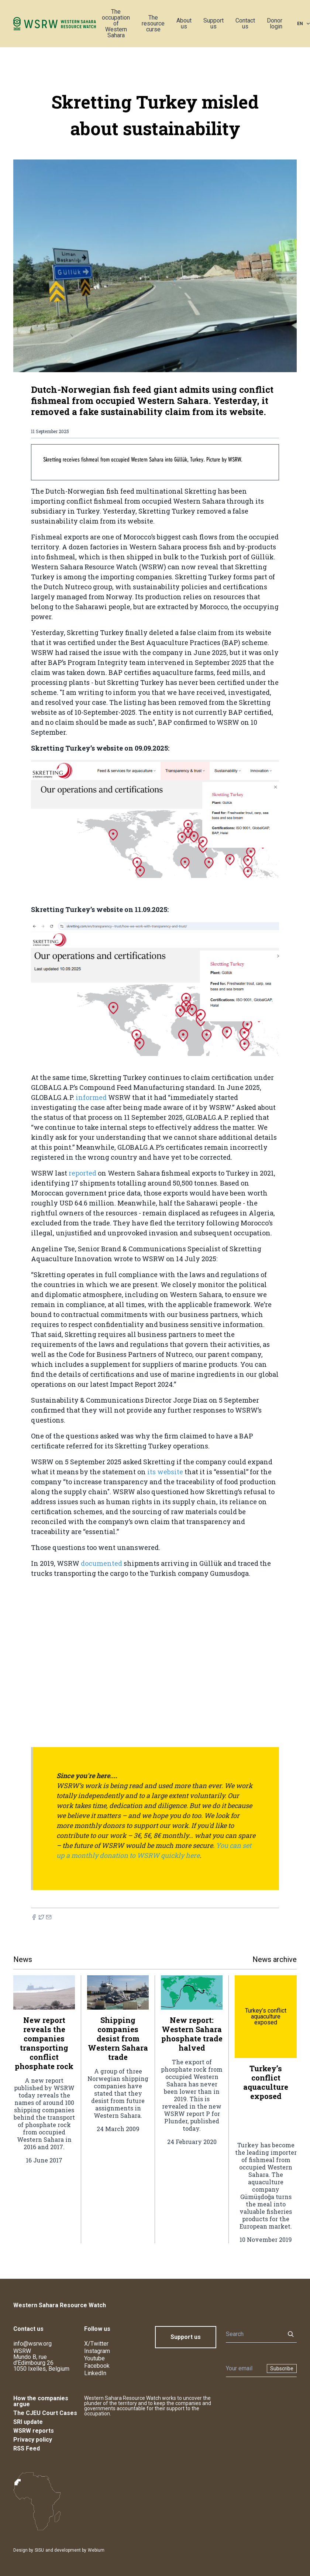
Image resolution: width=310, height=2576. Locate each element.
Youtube (94, 2358)
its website (165, 1471)
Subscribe (281, 2368)
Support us (213, 23)
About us (184, 23)
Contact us (245, 23)
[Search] (253, 2334)
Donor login (274, 23)
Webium (96, 2550)
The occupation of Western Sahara (116, 23)
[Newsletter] (244, 2368)
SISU (39, 2550)
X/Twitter (96, 2343)
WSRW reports (33, 2430)
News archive (274, 1959)
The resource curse (153, 23)
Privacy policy (32, 2439)
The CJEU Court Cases (45, 2412)
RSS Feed (26, 2448)
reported (83, 1173)
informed (92, 1097)
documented (102, 1563)
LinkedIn (95, 2373)
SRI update (28, 2421)
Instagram (97, 2350)
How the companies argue (40, 2401)
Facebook (97, 2365)
